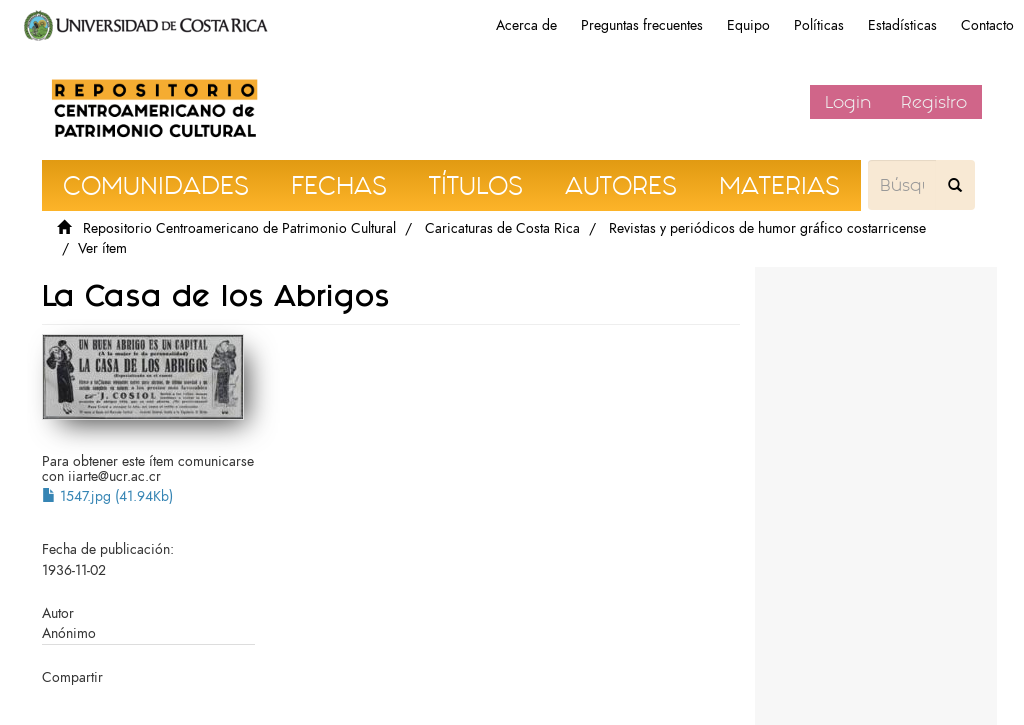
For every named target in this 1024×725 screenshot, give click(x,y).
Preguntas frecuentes (642, 25)
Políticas (819, 25)
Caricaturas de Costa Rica (502, 228)
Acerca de (526, 25)
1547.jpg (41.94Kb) (107, 496)
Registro (934, 102)
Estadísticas (902, 25)
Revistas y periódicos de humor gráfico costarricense (767, 228)
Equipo (748, 25)
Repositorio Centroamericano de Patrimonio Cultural (239, 228)
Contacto (987, 25)
